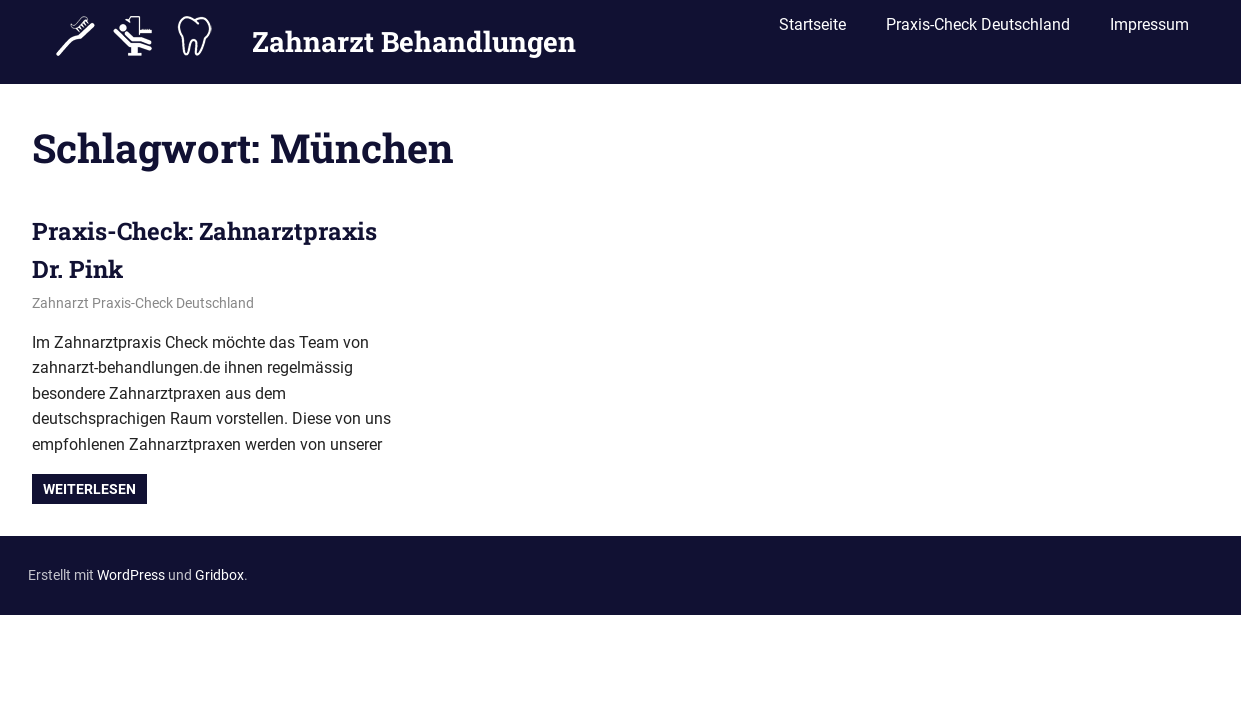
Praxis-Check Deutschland (978, 32)
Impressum (1149, 32)
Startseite (812, 32)
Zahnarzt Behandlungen (414, 33)
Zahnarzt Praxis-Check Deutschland (143, 303)
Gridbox (219, 575)
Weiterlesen (89, 489)
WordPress (131, 575)
